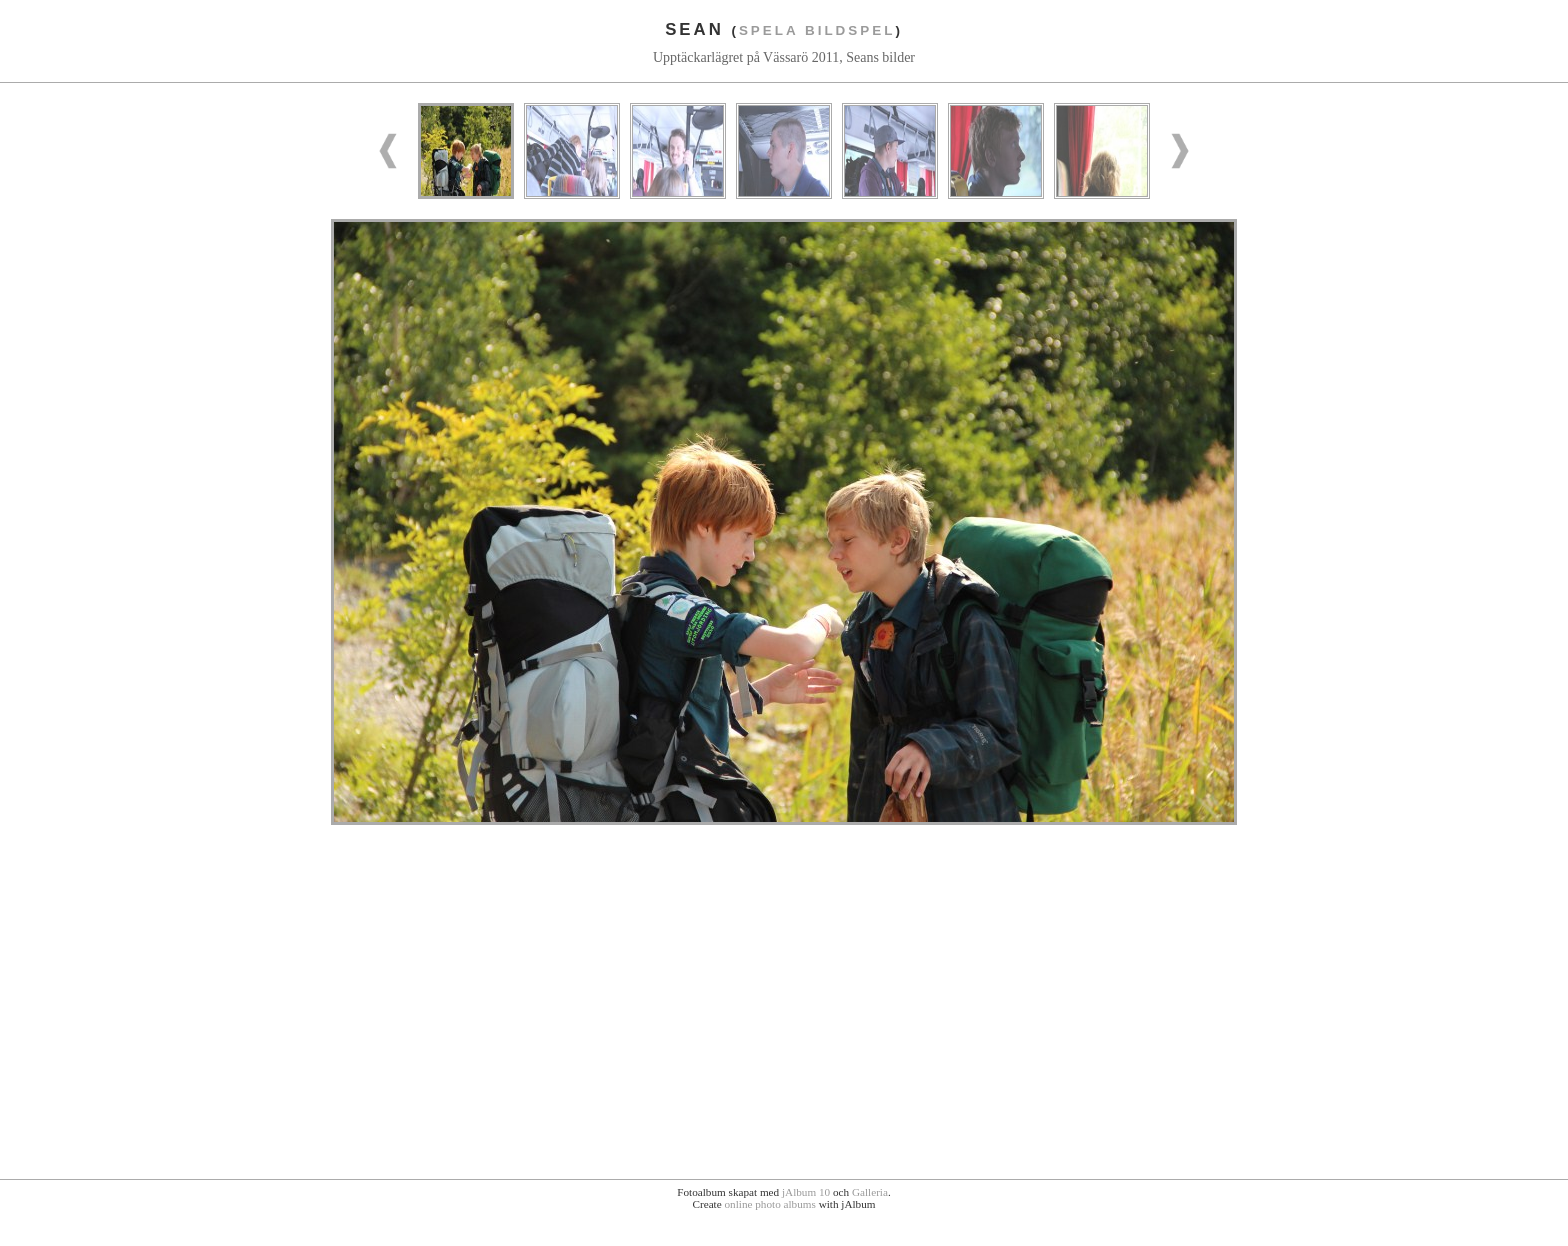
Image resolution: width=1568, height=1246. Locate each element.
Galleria (870, 1192)
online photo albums (769, 1204)
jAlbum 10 (806, 1192)
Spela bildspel (817, 30)
